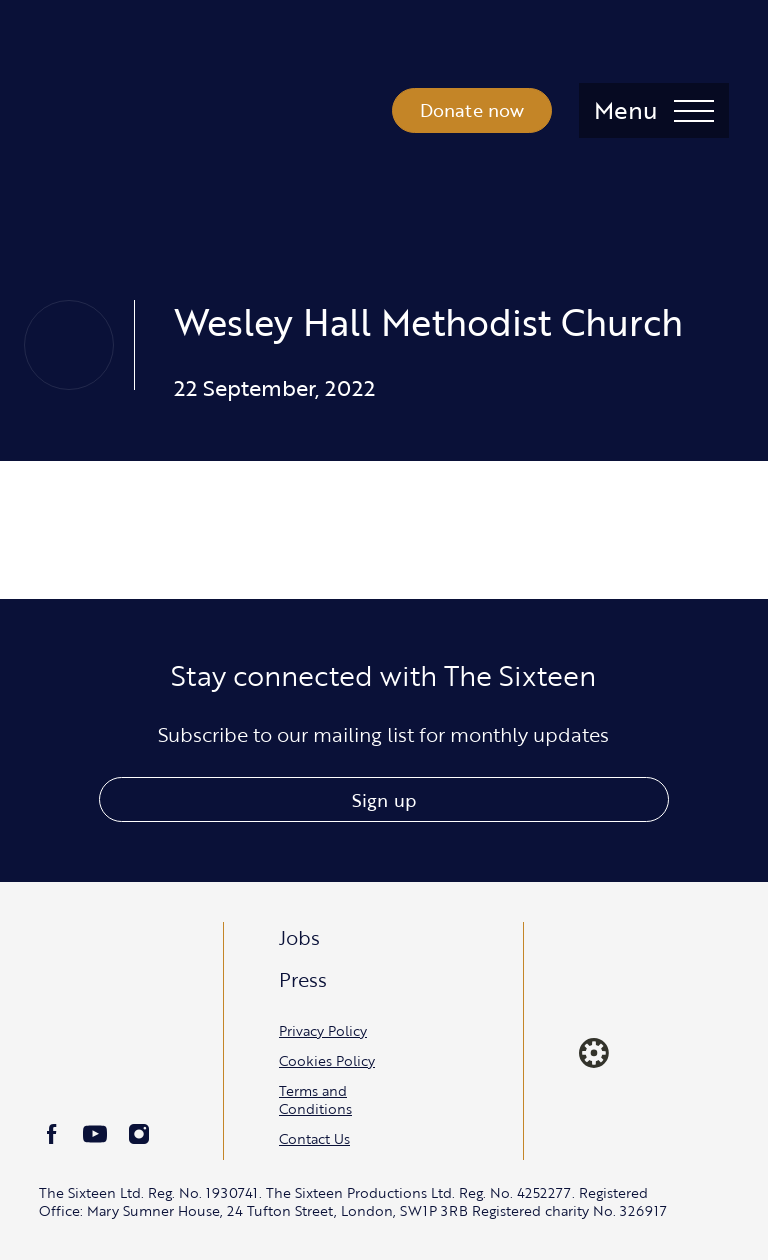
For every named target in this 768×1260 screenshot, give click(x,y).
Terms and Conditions (315, 1099)
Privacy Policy (323, 1030)
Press (303, 979)
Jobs (299, 937)
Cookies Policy (327, 1060)
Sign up (384, 800)
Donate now (472, 110)
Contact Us (314, 1138)
